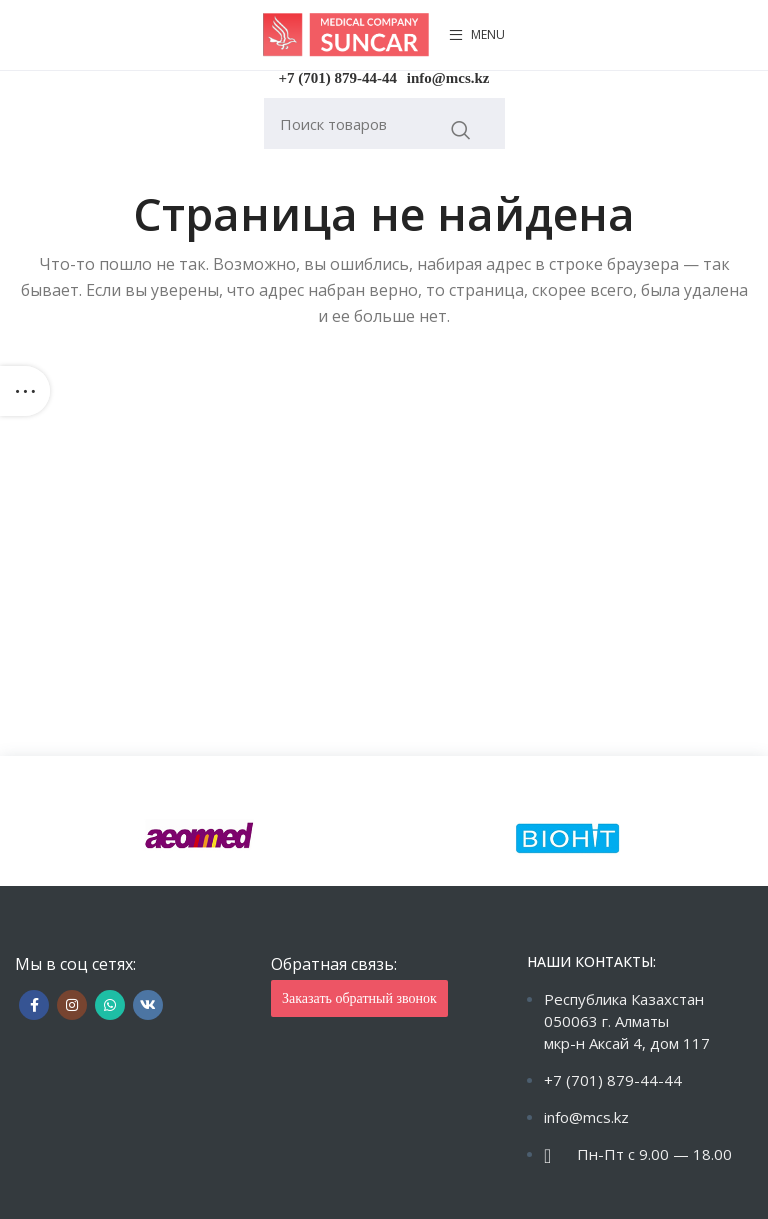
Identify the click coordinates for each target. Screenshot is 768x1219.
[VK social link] (148, 1005)
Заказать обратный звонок (359, 998)
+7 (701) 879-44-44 (338, 78)
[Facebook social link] (34, 1005)
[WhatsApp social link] (110, 1005)
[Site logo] (346, 33)
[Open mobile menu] (477, 35)
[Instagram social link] (72, 1005)
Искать (461, 130)
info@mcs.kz (448, 78)
